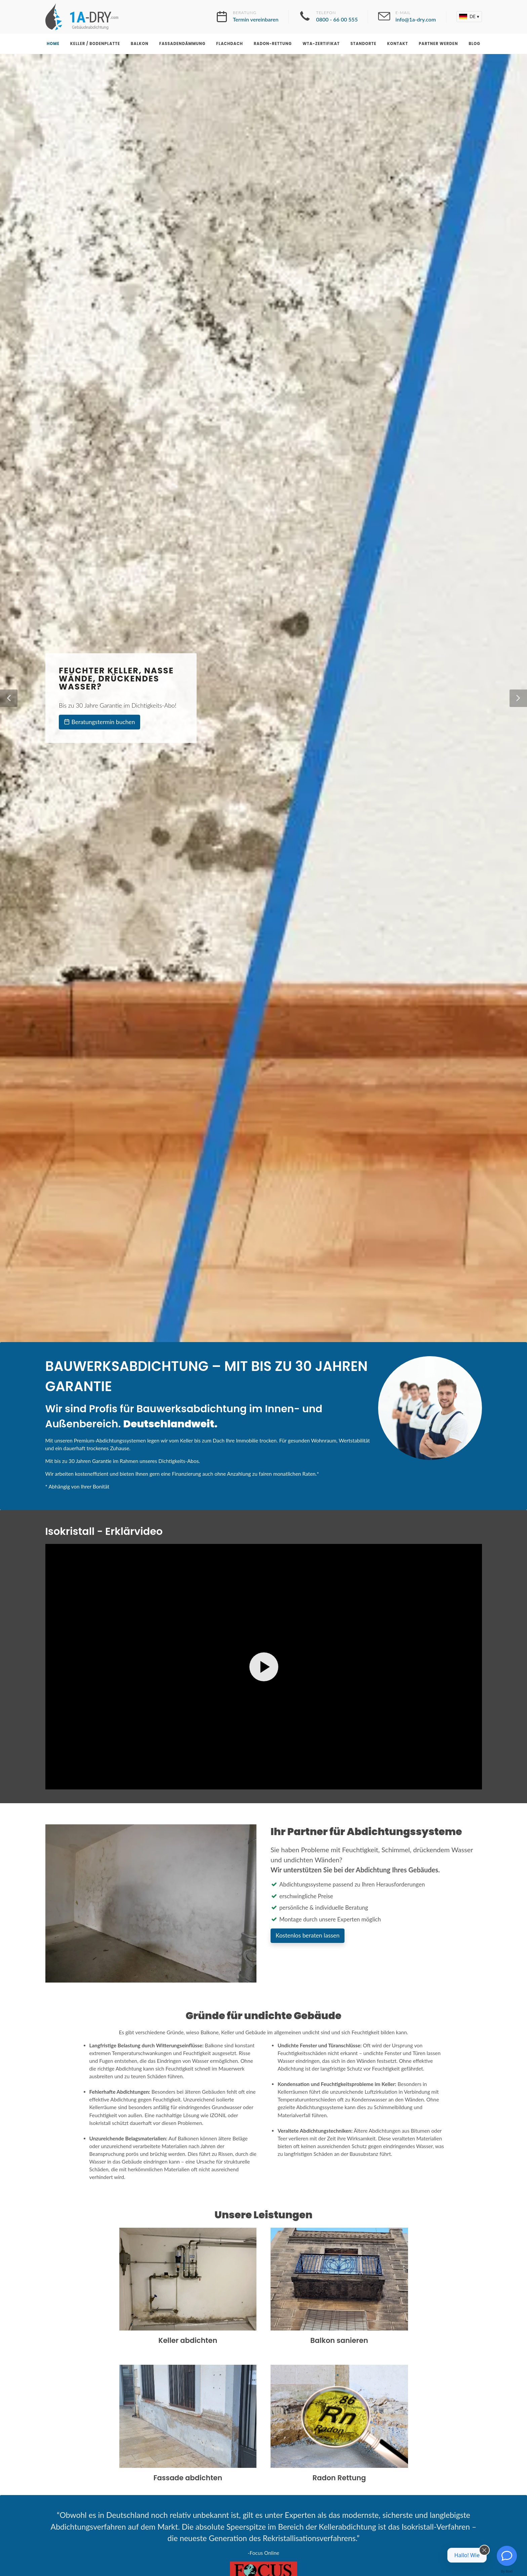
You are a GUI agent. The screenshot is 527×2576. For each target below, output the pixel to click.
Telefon (337, 17)
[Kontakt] (507, 2556)
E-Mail (415, 17)
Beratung (256, 17)
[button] (469, 16)
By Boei (507, 2571)
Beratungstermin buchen (99, 721)
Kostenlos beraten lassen (307, 1935)
